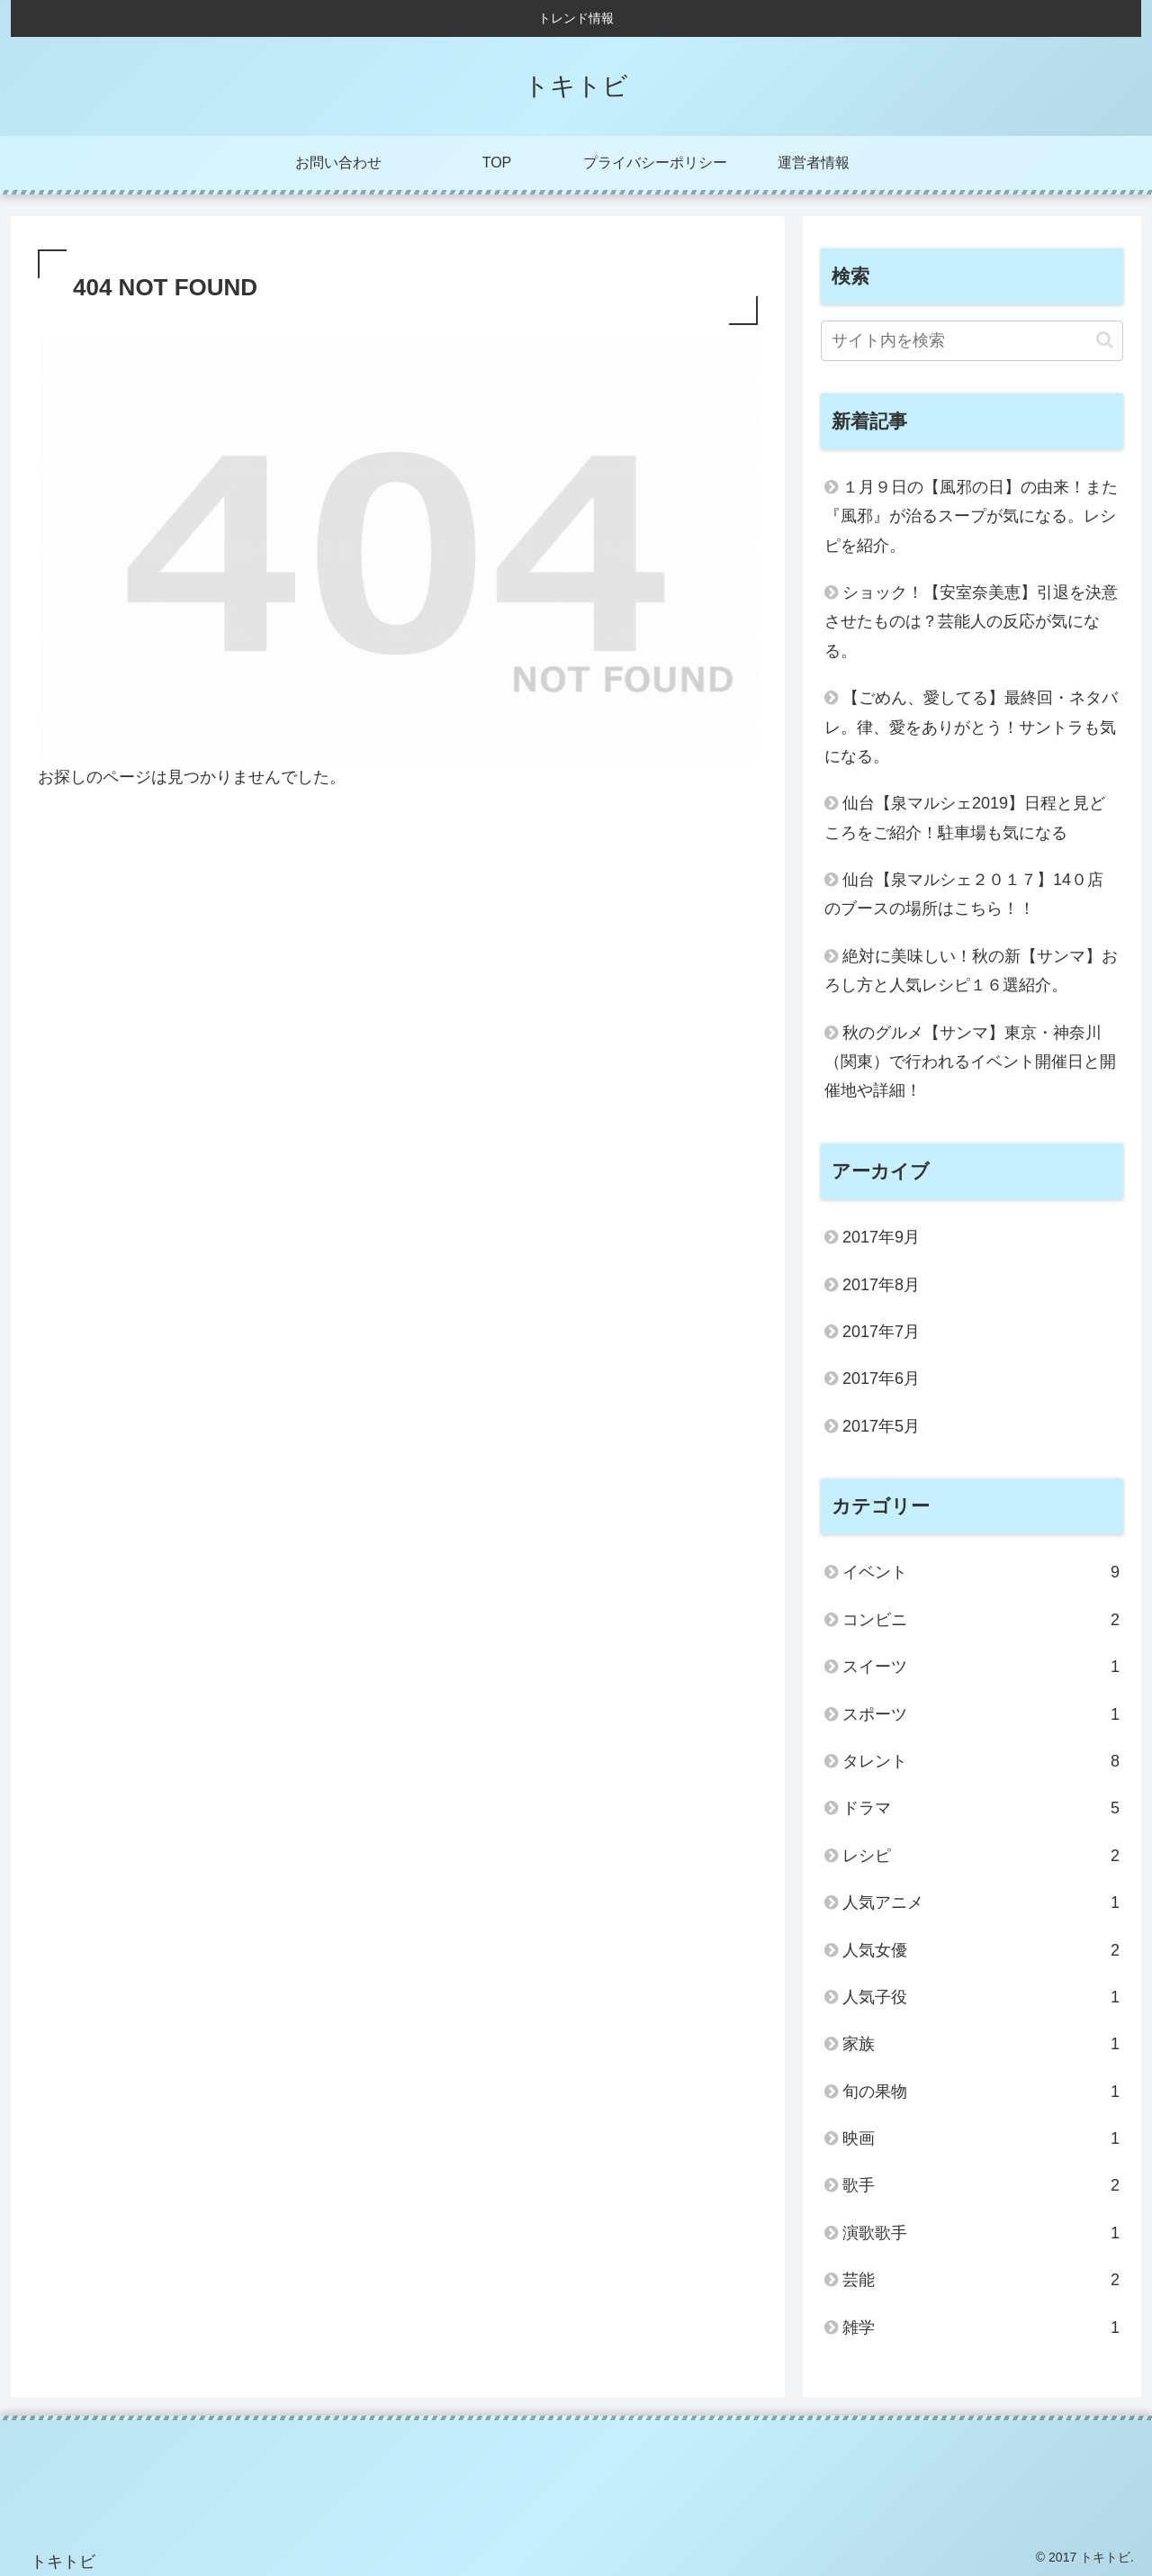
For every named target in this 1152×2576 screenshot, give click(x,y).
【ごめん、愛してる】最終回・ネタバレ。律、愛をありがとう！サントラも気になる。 (971, 727)
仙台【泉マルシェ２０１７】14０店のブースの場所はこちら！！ (963, 894)
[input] (972, 341)
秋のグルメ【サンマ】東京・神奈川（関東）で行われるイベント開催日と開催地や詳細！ (970, 1062)
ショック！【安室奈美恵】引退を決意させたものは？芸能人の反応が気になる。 (971, 621)
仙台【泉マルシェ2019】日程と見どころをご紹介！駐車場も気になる (964, 817)
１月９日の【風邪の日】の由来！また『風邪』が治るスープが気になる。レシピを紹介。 (971, 516)
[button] (1104, 340)
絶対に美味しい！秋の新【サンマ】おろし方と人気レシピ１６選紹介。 (971, 970)
